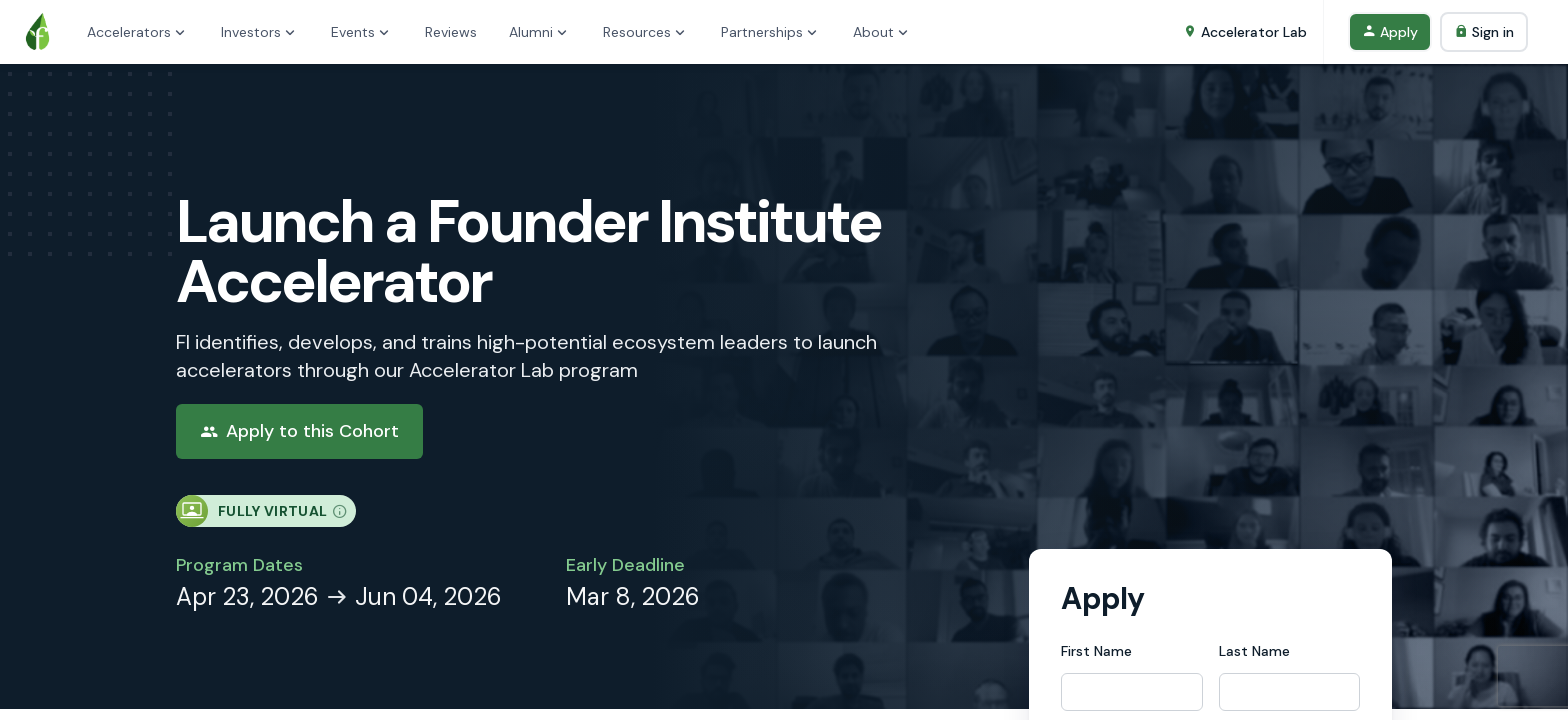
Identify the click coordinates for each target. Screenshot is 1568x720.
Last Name (1254, 651)
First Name (1096, 651)
